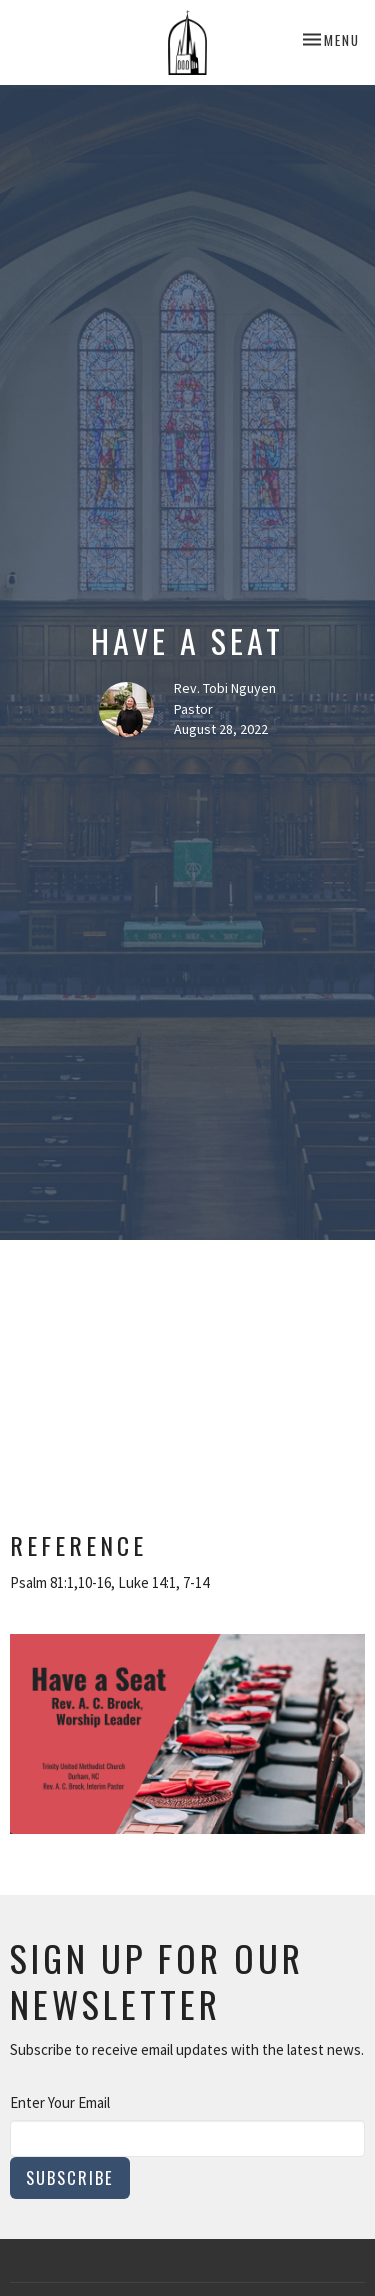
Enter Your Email (60, 2102)
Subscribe (70, 2177)
